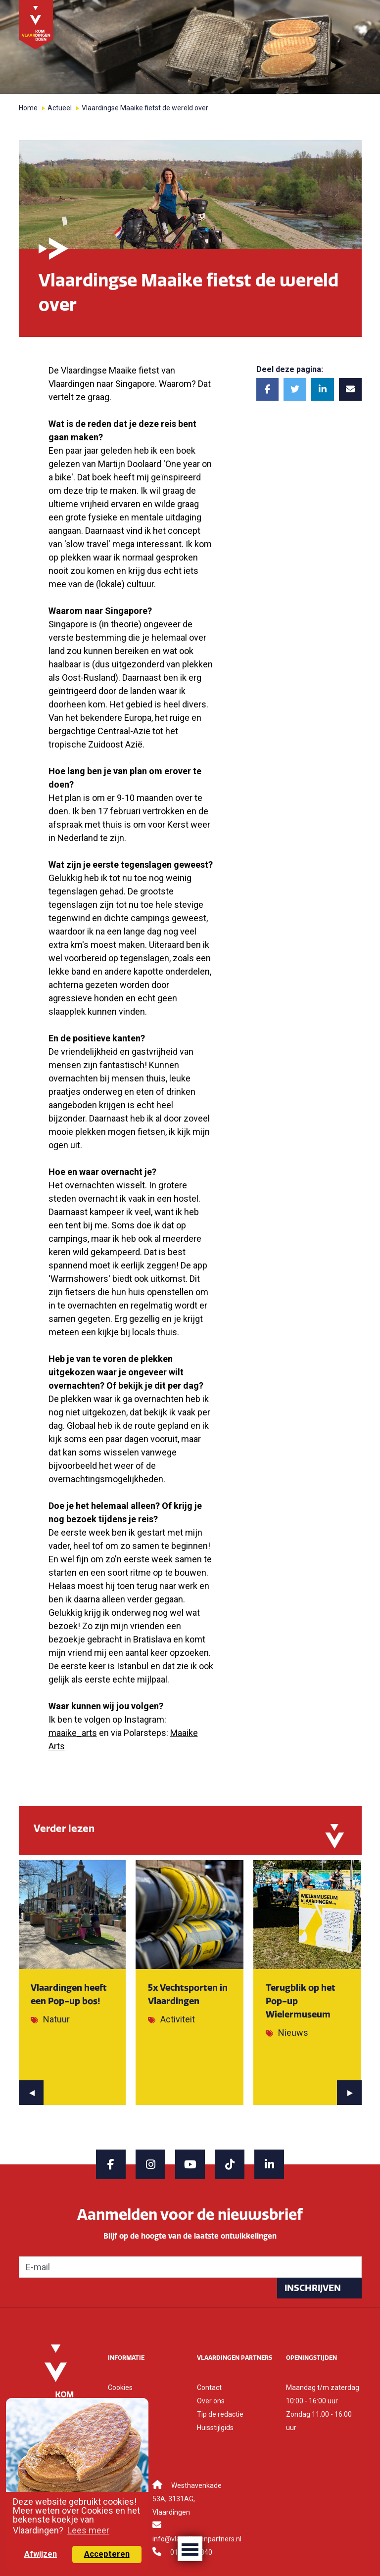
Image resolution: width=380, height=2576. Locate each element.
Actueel (60, 108)
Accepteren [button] (107, 2554)
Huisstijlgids (215, 2428)
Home (28, 108)
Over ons (211, 2401)
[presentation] (31, 2092)
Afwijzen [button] (40, 2554)
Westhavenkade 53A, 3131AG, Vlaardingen (187, 2499)
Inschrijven (313, 2288)
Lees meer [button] (88, 2530)
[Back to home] (36, 24)
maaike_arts (72, 1733)
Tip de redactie (220, 2414)
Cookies (120, 2387)
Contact (209, 2387)
